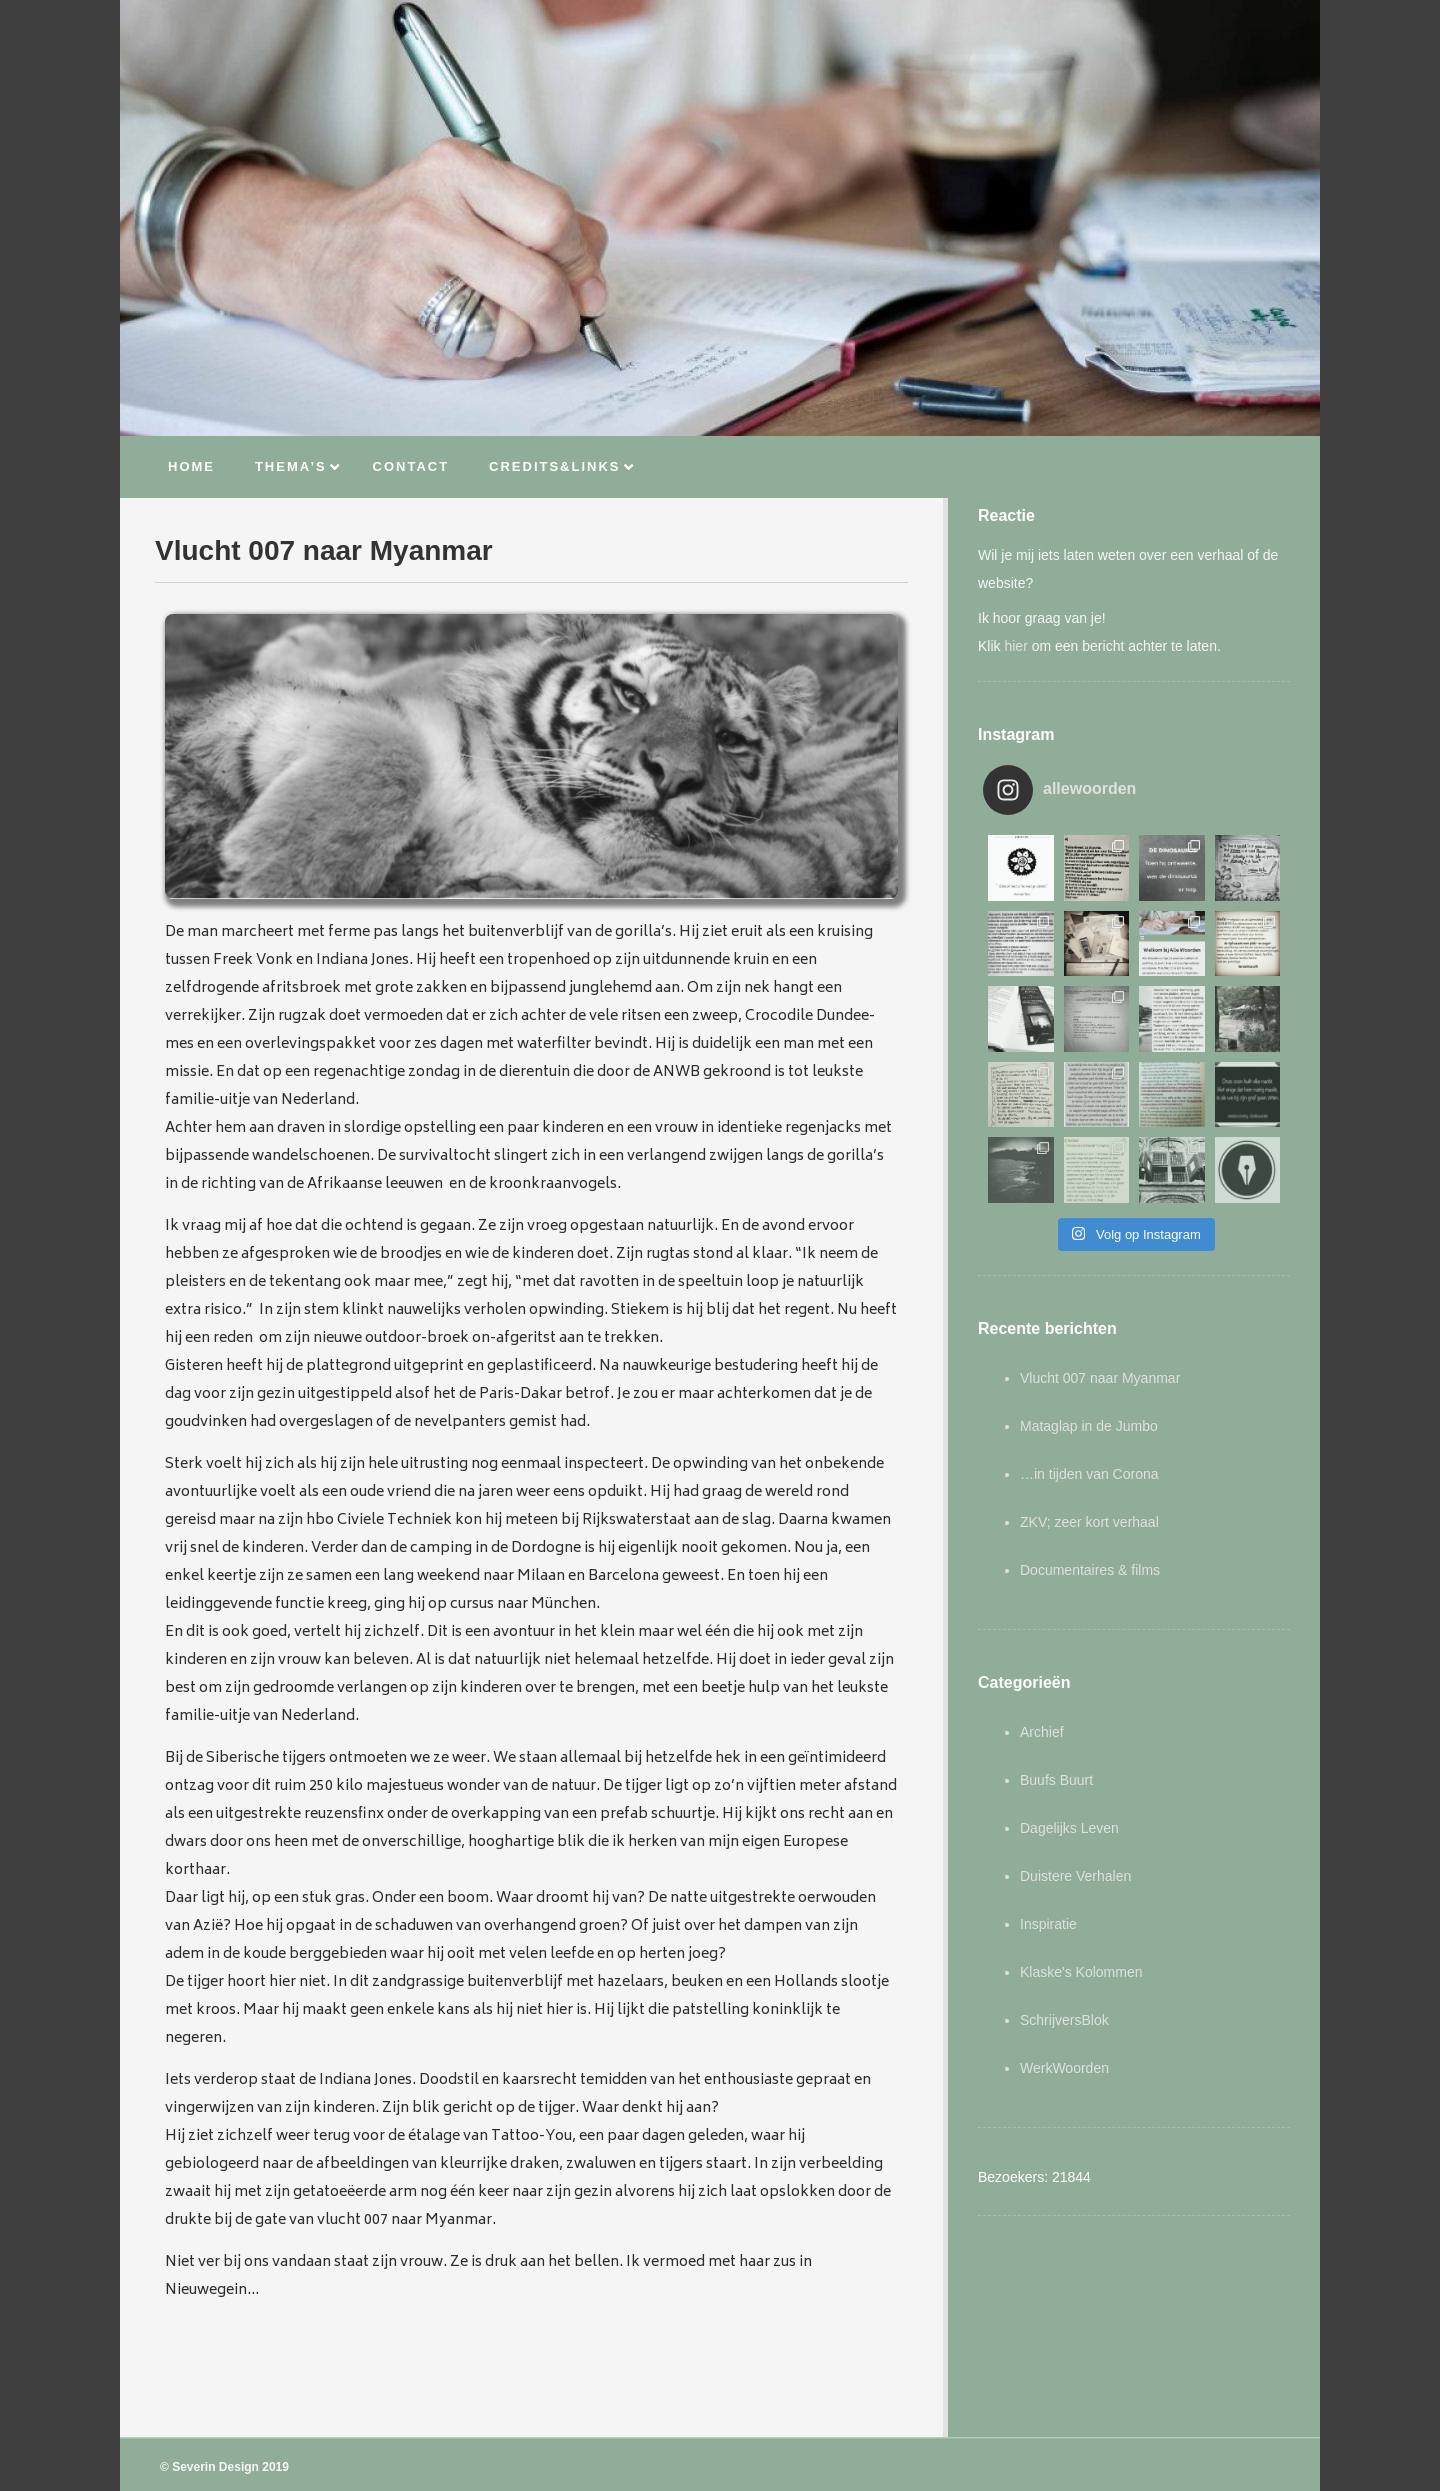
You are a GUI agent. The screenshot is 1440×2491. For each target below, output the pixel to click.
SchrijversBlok (1064, 2020)
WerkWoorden (1064, 2068)
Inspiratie (1048, 1924)
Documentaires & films (1090, 1570)
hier (1015, 646)
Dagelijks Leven (1069, 1828)
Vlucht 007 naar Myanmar (1100, 1378)
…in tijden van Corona (1089, 1474)
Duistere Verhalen (1075, 1876)
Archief (1042, 1732)
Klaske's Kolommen (1081, 1972)
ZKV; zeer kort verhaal (1089, 1522)
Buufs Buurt (1056, 1780)
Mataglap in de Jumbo (1089, 1426)
